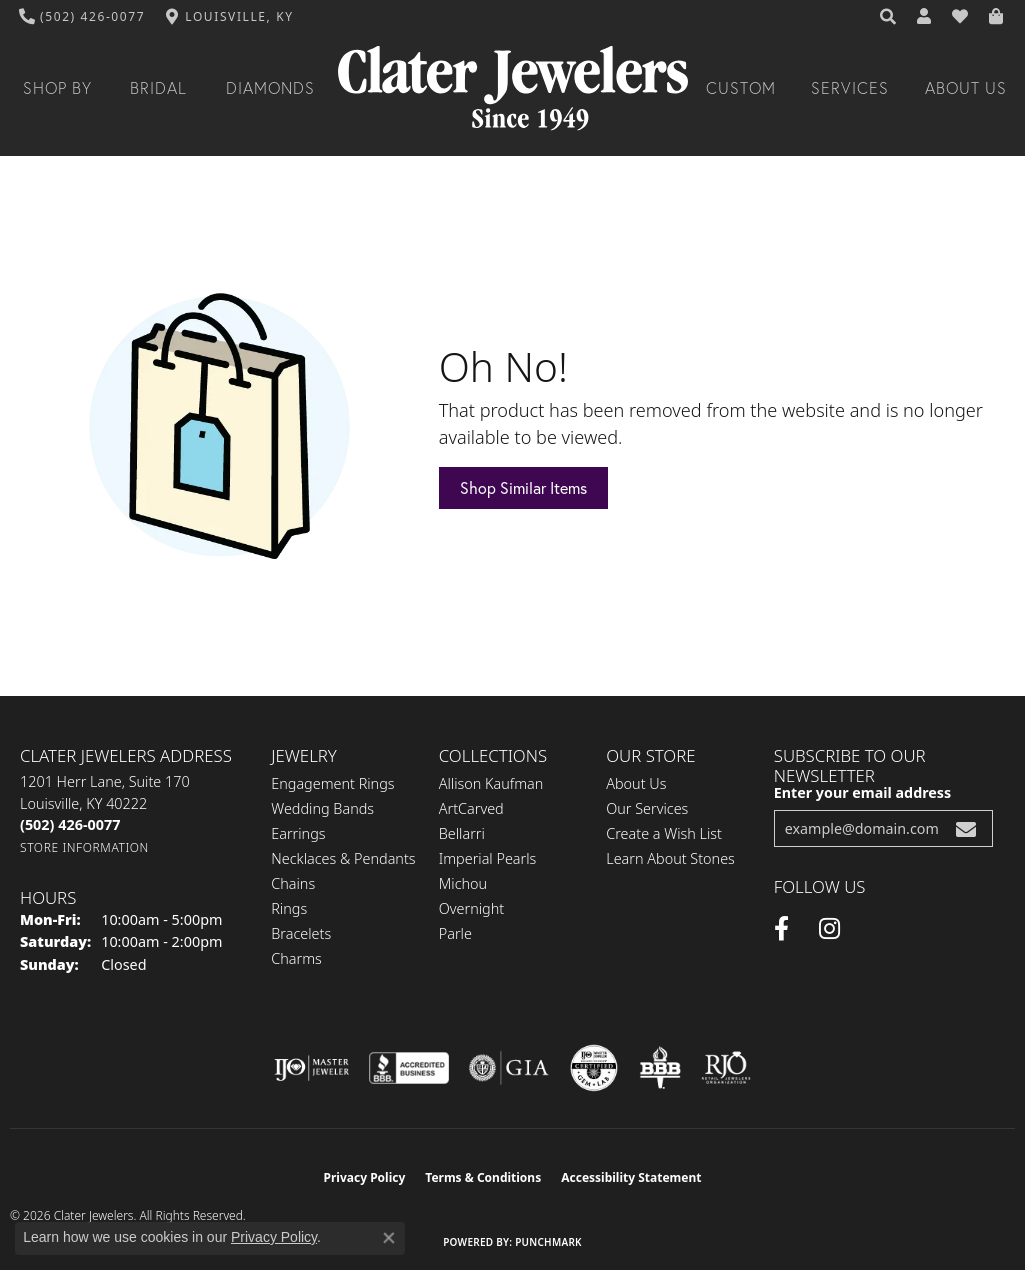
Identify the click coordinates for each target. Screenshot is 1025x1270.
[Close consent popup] (389, 1238)
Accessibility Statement (631, 1177)
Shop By (57, 88)
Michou (463, 883)
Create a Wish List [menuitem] (664, 833)
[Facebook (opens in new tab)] (781, 929)
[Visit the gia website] (509, 1068)
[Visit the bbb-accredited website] (409, 1068)
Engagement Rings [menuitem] (332, 783)
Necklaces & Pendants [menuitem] (343, 858)
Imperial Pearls (488, 858)
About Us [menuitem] (636, 783)
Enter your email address (862, 792)
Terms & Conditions (483, 1177)
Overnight (471, 908)
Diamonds (270, 88)
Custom (741, 88)
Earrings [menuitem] (298, 833)
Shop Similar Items (523, 488)
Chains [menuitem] (293, 883)
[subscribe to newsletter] (966, 828)
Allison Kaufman (491, 783)
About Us (966, 88)
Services (850, 88)
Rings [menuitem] (289, 908)
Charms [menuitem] (296, 958)
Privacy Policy (365, 1177)
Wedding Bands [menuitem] (322, 808)
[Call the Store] (70, 824)
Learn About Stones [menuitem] (670, 858)
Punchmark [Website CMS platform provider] (548, 1242)
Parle (455, 933)
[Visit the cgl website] (594, 1068)
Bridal (158, 88)
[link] (82, 17)
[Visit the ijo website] (311, 1068)
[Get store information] (84, 847)
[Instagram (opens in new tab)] (829, 929)
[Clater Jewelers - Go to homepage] (513, 88)
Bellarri (462, 833)
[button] (889, 17)
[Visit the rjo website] (726, 1068)
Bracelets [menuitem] (301, 933)
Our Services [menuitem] (647, 808)
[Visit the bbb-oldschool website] (660, 1068)
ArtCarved (471, 808)
